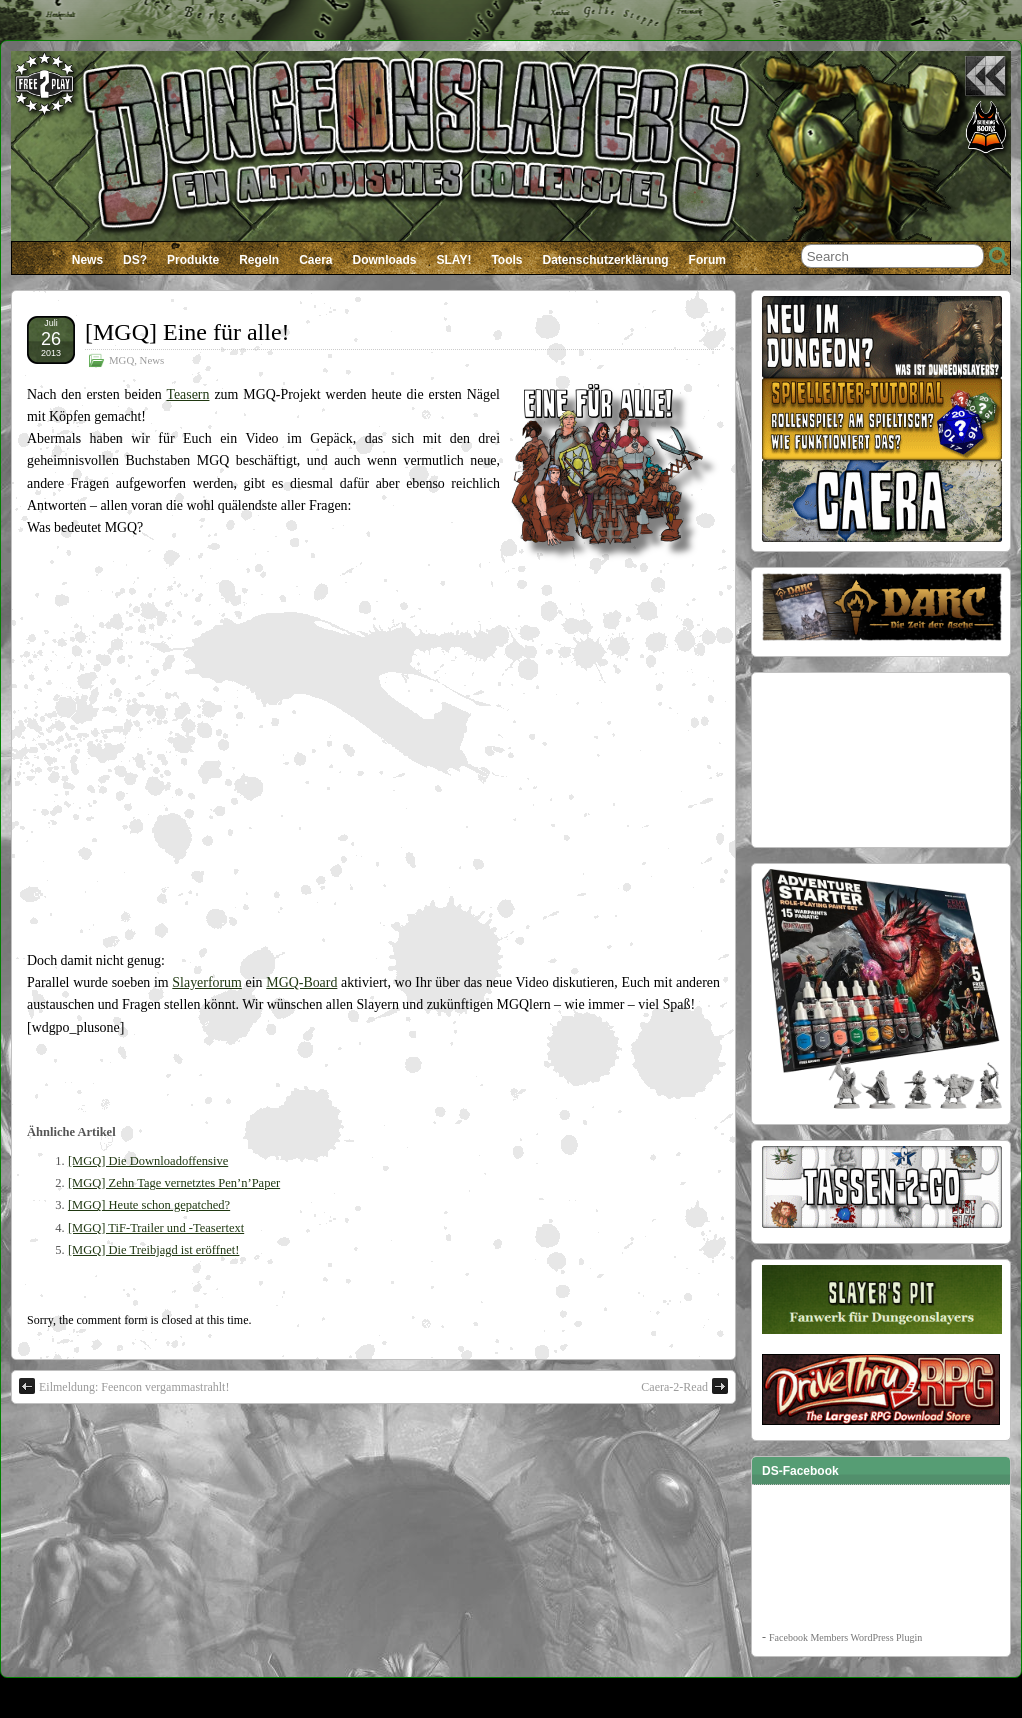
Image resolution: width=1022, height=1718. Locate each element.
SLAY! (454, 260)
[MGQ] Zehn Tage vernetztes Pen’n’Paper (174, 1183)
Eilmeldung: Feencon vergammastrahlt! (124, 1386)
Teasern (187, 394)
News (87, 260)
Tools (506, 260)
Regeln (259, 260)
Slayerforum (207, 982)
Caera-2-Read (684, 1386)
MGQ (121, 360)
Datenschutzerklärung (606, 260)
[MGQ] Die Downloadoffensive (148, 1161)
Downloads (385, 260)
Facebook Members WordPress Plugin (845, 1637)
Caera (315, 260)
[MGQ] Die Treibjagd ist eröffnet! (154, 1250)
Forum (707, 260)
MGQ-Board (301, 982)
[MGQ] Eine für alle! (187, 332)
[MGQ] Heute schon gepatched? (149, 1205)
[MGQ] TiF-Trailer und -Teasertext (156, 1228)
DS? (135, 260)
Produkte (193, 260)
